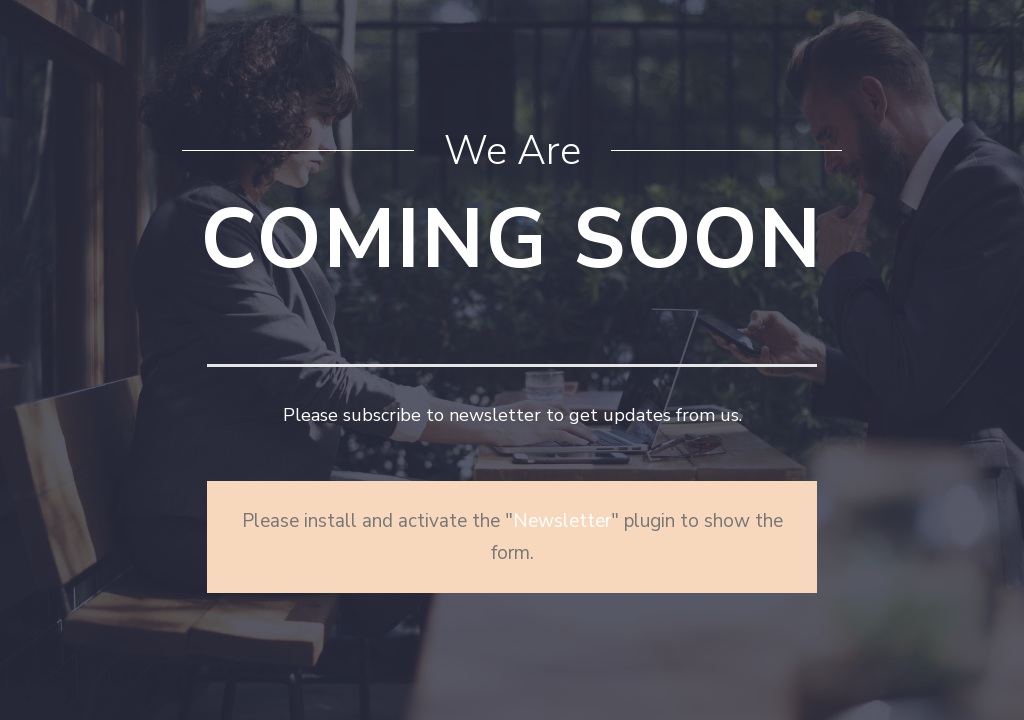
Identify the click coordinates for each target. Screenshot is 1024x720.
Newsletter (562, 521)
